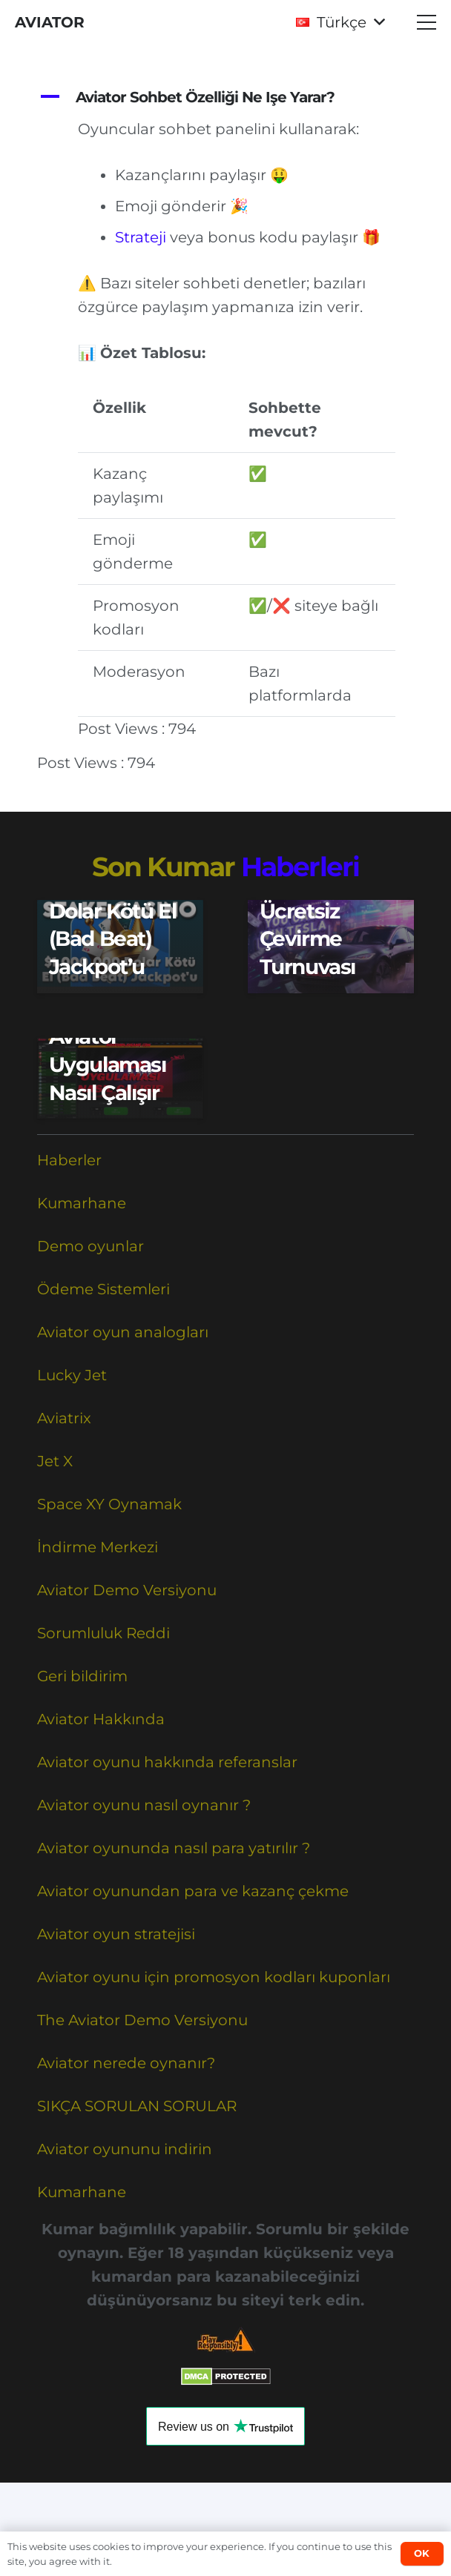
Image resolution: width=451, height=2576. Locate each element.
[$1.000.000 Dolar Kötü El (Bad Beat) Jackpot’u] (120, 946)
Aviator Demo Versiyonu (127, 1590)
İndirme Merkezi (97, 1547)
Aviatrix (64, 1418)
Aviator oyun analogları (122, 1332)
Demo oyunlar (90, 1246)
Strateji (140, 237)
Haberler (69, 1160)
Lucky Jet (72, 1375)
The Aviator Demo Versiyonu (142, 2020)
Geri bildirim (82, 1676)
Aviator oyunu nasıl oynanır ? (144, 1805)
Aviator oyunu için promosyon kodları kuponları (213, 1977)
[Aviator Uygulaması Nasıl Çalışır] (120, 1078)
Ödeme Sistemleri (103, 1289)
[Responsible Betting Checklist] (225, 2340)
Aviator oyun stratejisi (116, 1934)
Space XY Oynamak (109, 1504)
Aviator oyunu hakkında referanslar (167, 1762)
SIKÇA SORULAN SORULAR (137, 2106)
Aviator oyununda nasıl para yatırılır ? (173, 1848)
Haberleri (300, 866)
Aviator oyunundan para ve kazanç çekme (193, 1891)
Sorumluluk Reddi (103, 1633)
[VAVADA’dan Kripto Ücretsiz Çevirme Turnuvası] (331, 946)
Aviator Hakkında (101, 1719)
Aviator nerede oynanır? (126, 2063)
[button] (340, 22)
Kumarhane (81, 1203)
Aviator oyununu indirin (124, 2149)
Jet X (55, 1461)
